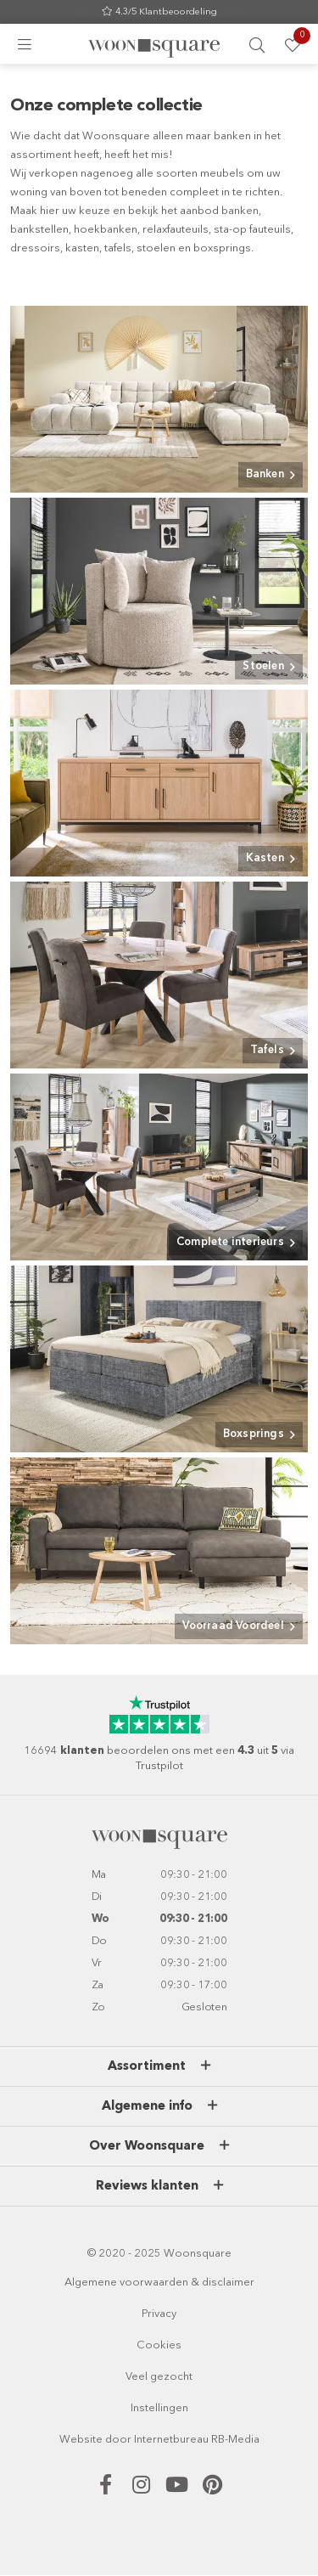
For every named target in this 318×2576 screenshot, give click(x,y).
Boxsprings (253, 1434)
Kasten (265, 858)
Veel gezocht (159, 2376)
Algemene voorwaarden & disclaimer (159, 2282)
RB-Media (235, 2439)
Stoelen (263, 666)
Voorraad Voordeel (232, 1626)
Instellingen (159, 2408)
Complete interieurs (230, 1242)
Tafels (267, 1050)
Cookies (159, 2345)
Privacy (159, 2314)
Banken (265, 474)
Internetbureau (171, 2439)
